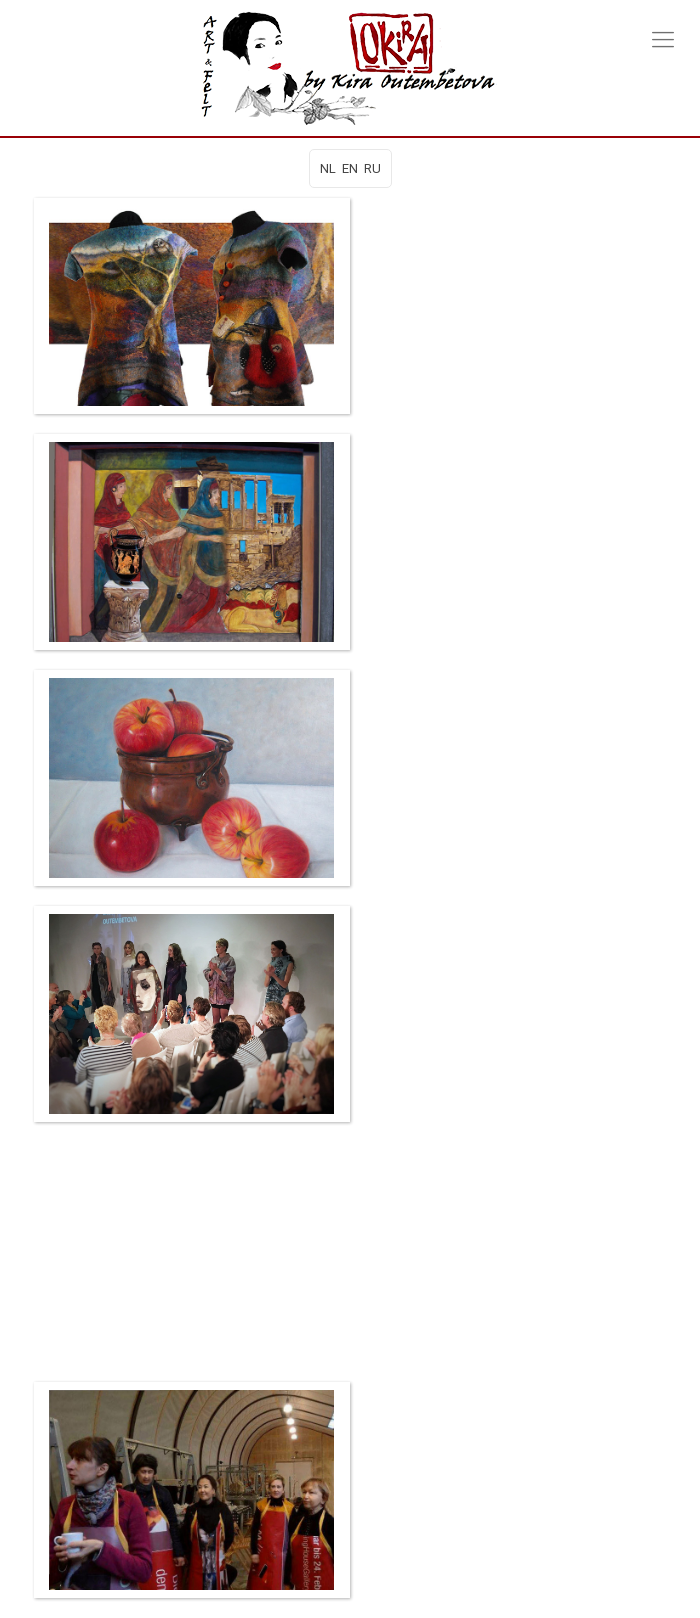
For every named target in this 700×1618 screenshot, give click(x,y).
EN (350, 168)
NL (328, 168)
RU (372, 168)
